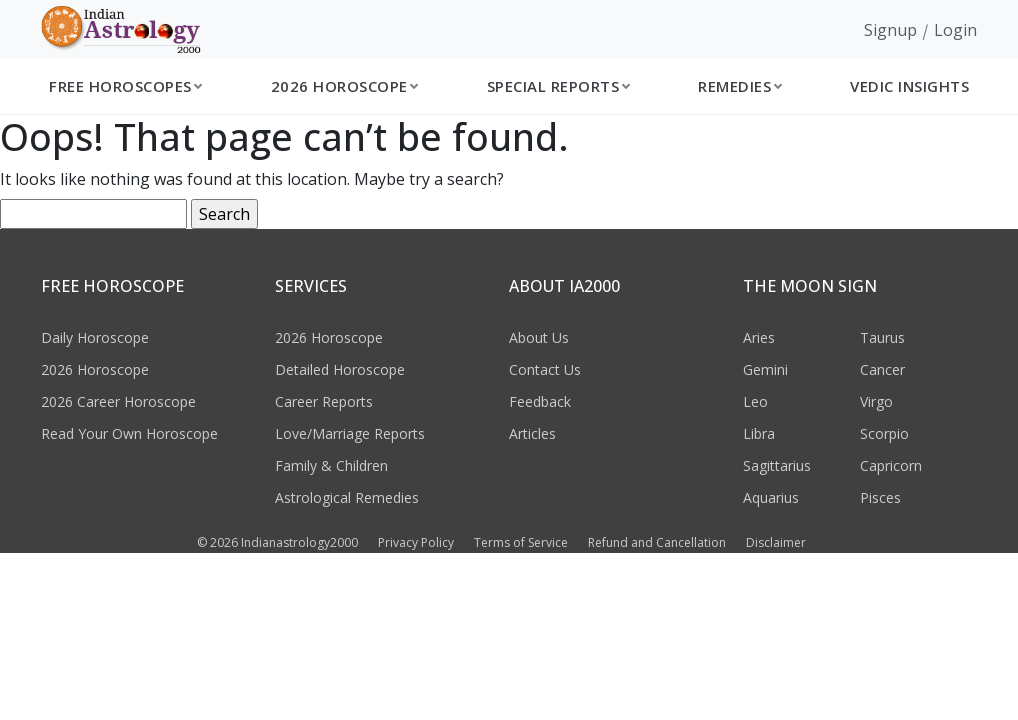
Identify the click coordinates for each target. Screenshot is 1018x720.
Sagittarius (777, 465)
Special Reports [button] (553, 86)
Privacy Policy (416, 542)
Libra (759, 433)
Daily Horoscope (95, 337)
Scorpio (884, 433)
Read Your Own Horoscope (129, 433)
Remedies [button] (734, 86)
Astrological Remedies (347, 497)
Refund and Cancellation (657, 542)
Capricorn (891, 465)
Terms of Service (521, 542)
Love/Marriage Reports (350, 433)
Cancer (882, 369)
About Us (539, 337)
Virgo (876, 401)
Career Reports (324, 401)
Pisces (880, 497)
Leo (755, 401)
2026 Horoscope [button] (339, 86)
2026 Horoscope (95, 369)
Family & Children (331, 465)
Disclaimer (776, 542)
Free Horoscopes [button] (120, 86)
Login (955, 30)
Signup (890, 30)
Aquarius (771, 497)
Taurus (882, 337)
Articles (532, 433)
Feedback (540, 401)
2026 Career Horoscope (118, 401)
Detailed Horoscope (340, 369)
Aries (759, 337)
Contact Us (545, 369)
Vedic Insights (909, 86)
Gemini (765, 369)
